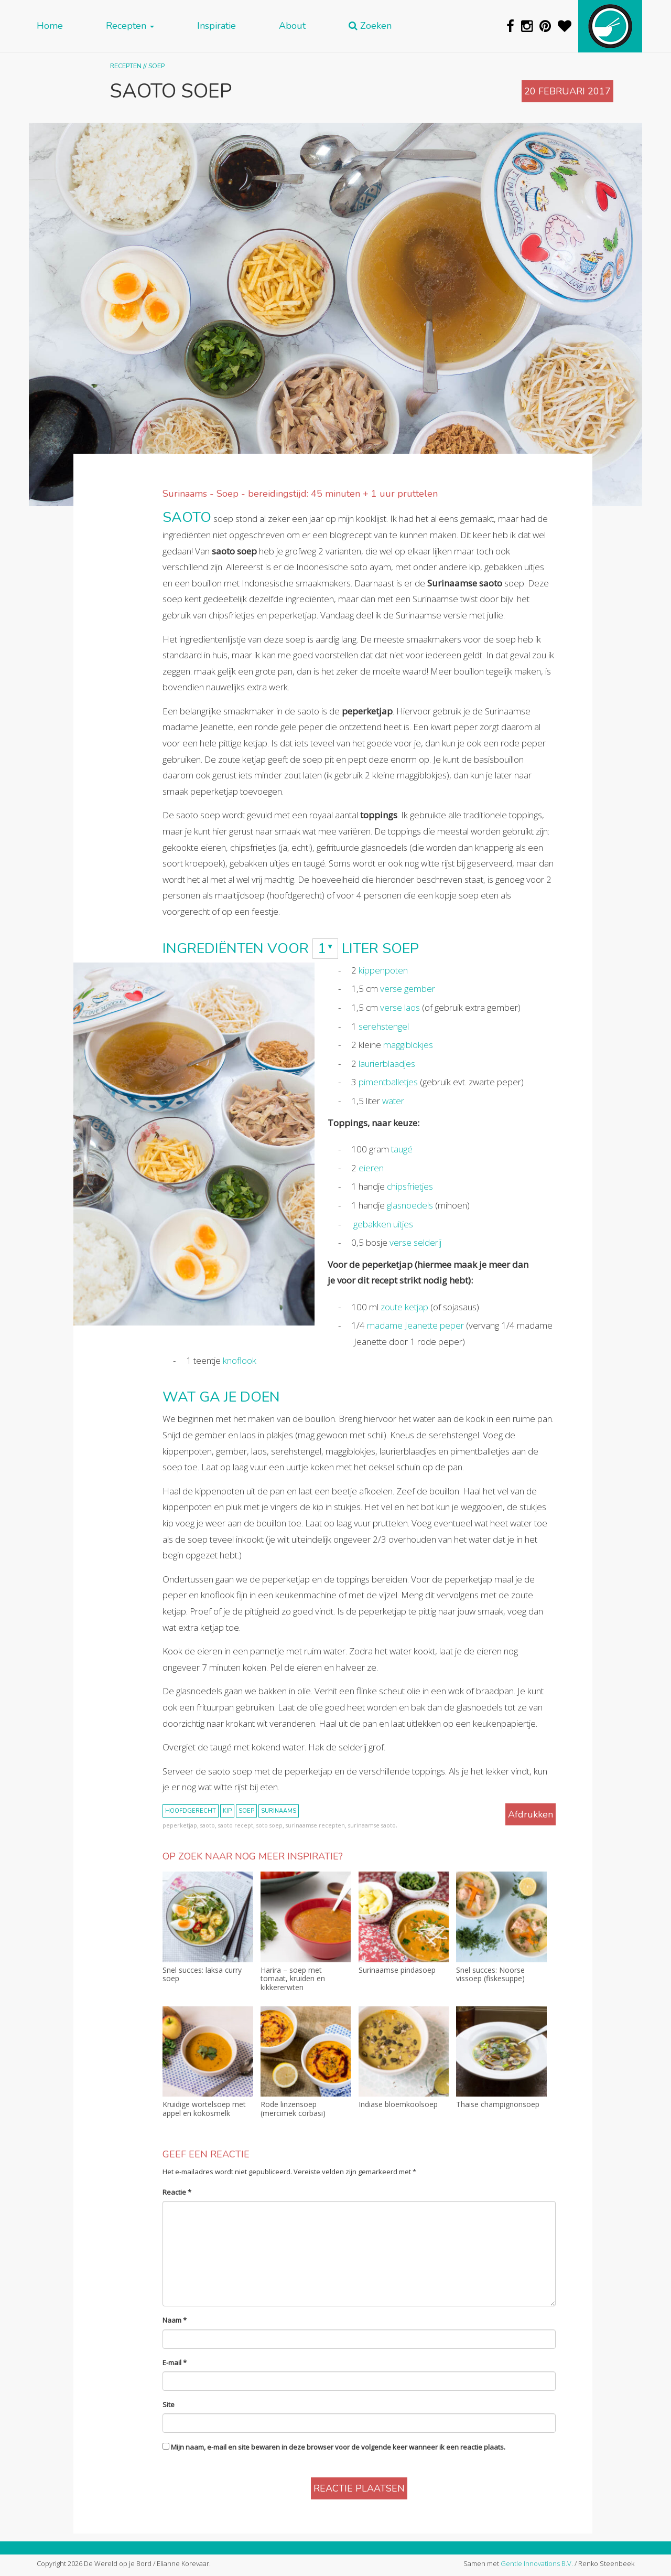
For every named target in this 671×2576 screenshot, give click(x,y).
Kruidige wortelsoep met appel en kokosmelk (204, 2109)
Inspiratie (216, 26)
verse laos (400, 1007)
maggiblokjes (408, 1045)
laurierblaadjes (387, 1063)
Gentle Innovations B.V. (537, 2563)
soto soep (269, 1825)
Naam (175, 2320)
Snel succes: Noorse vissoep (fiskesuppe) (490, 1975)
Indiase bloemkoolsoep (398, 2104)
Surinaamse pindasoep (397, 1970)
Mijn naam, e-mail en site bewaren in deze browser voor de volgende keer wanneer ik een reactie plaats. (338, 2447)
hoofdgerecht (190, 1811)
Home (50, 26)
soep (246, 1811)
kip (227, 1811)
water (393, 1101)
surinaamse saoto (372, 1825)
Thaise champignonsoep (497, 2104)
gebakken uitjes (383, 1224)
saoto (207, 1825)
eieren (371, 1168)
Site (169, 2404)
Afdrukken (530, 1814)
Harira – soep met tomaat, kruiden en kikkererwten (293, 1979)
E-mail (175, 2362)
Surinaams (278, 1811)
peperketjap (180, 1825)
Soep (156, 65)
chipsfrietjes (410, 1186)
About (292, 26)
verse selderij (415, 1242)
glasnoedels (410, 1205)
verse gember (407, 988)
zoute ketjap (404, 1307)
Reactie (177, 2192)
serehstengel (384, 1026)
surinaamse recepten (315, 1825)
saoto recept (235, 1825)
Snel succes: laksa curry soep (202, 1975)
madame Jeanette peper (415, 1325)
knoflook (239, 1360)
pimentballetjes (388, 1082)
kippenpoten (383, 970)
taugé (402, 1149)
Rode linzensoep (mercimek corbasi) (293, 2109)
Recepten (130, 26)
